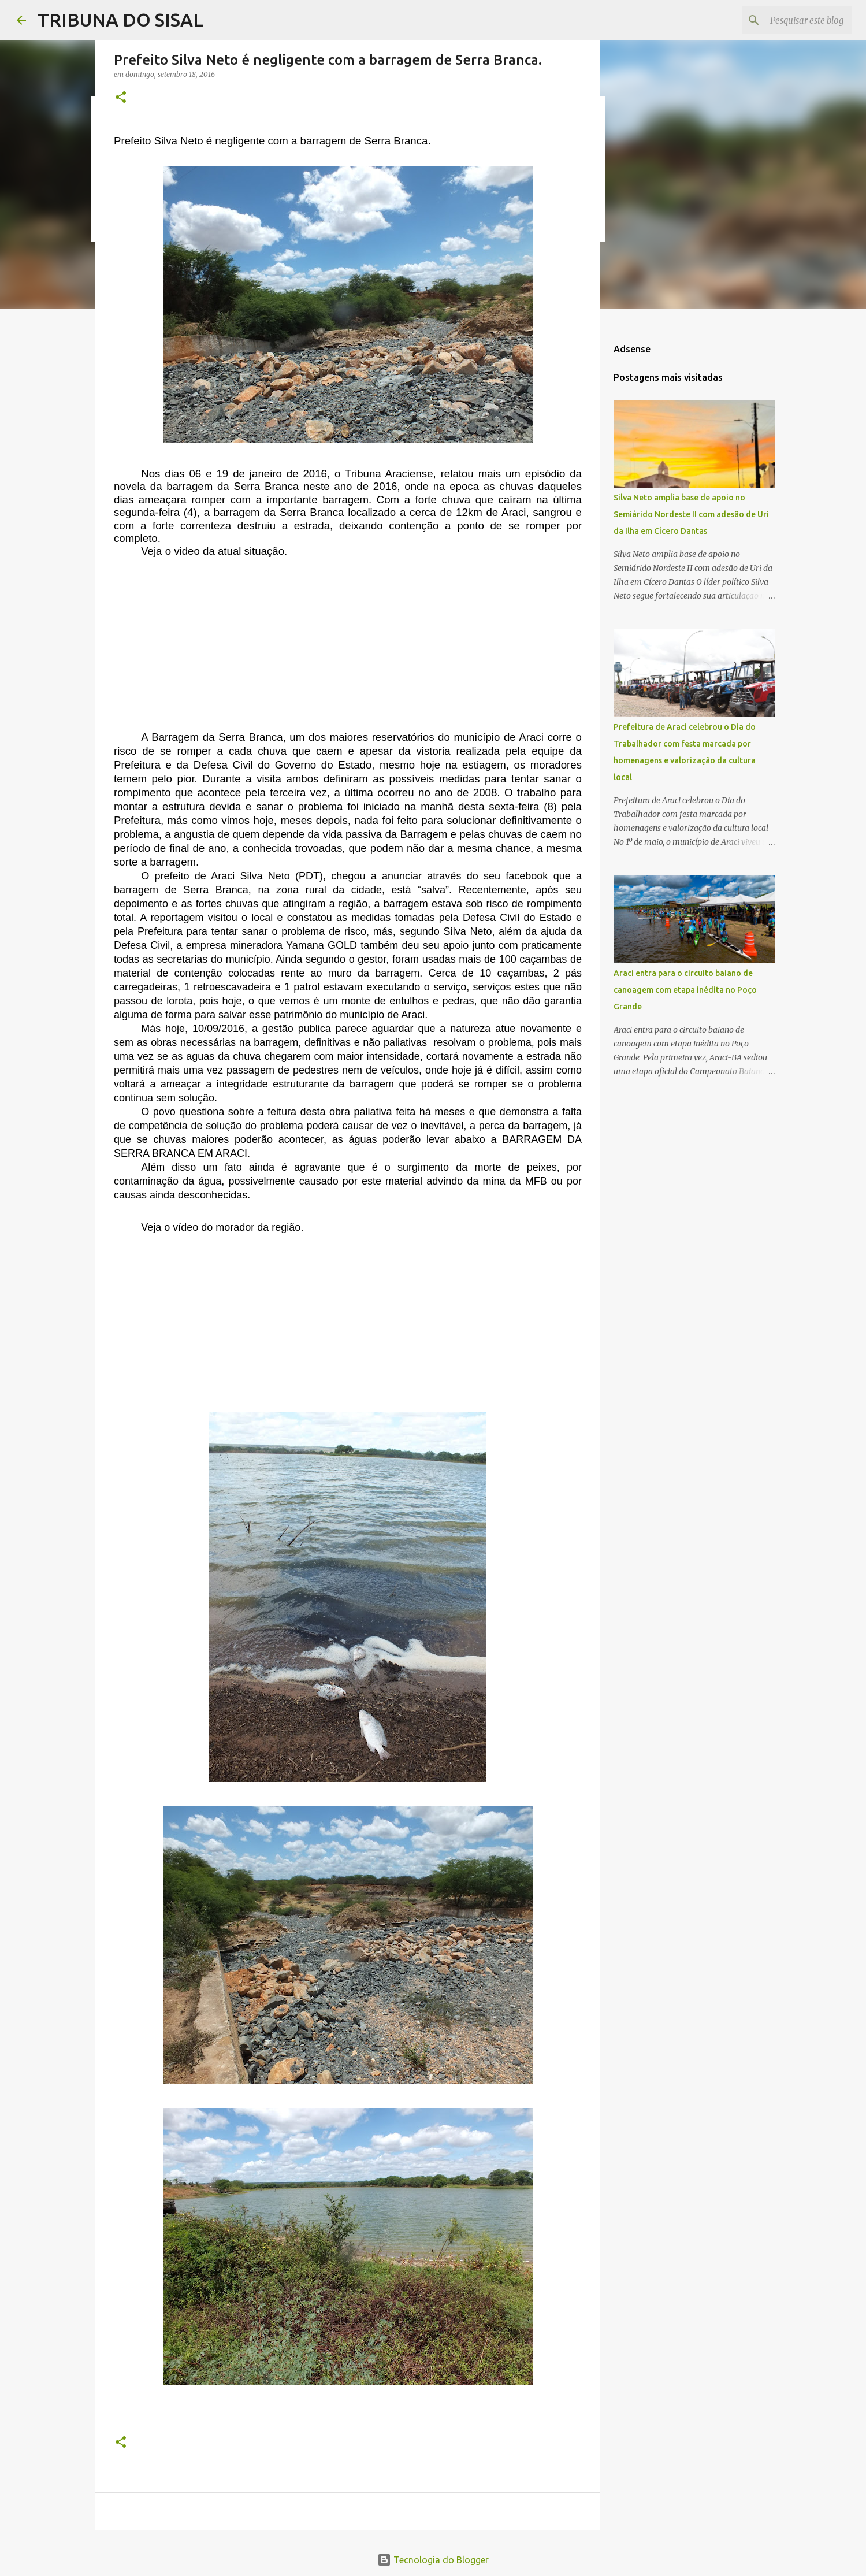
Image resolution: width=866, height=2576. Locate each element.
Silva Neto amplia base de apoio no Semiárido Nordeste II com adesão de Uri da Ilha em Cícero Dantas (691, 514)
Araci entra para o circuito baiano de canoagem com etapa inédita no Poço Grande (685, 989)
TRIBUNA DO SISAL (120, 19)
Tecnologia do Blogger (433, 2560)
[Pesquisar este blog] (791, 20)
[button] (121, 98)
